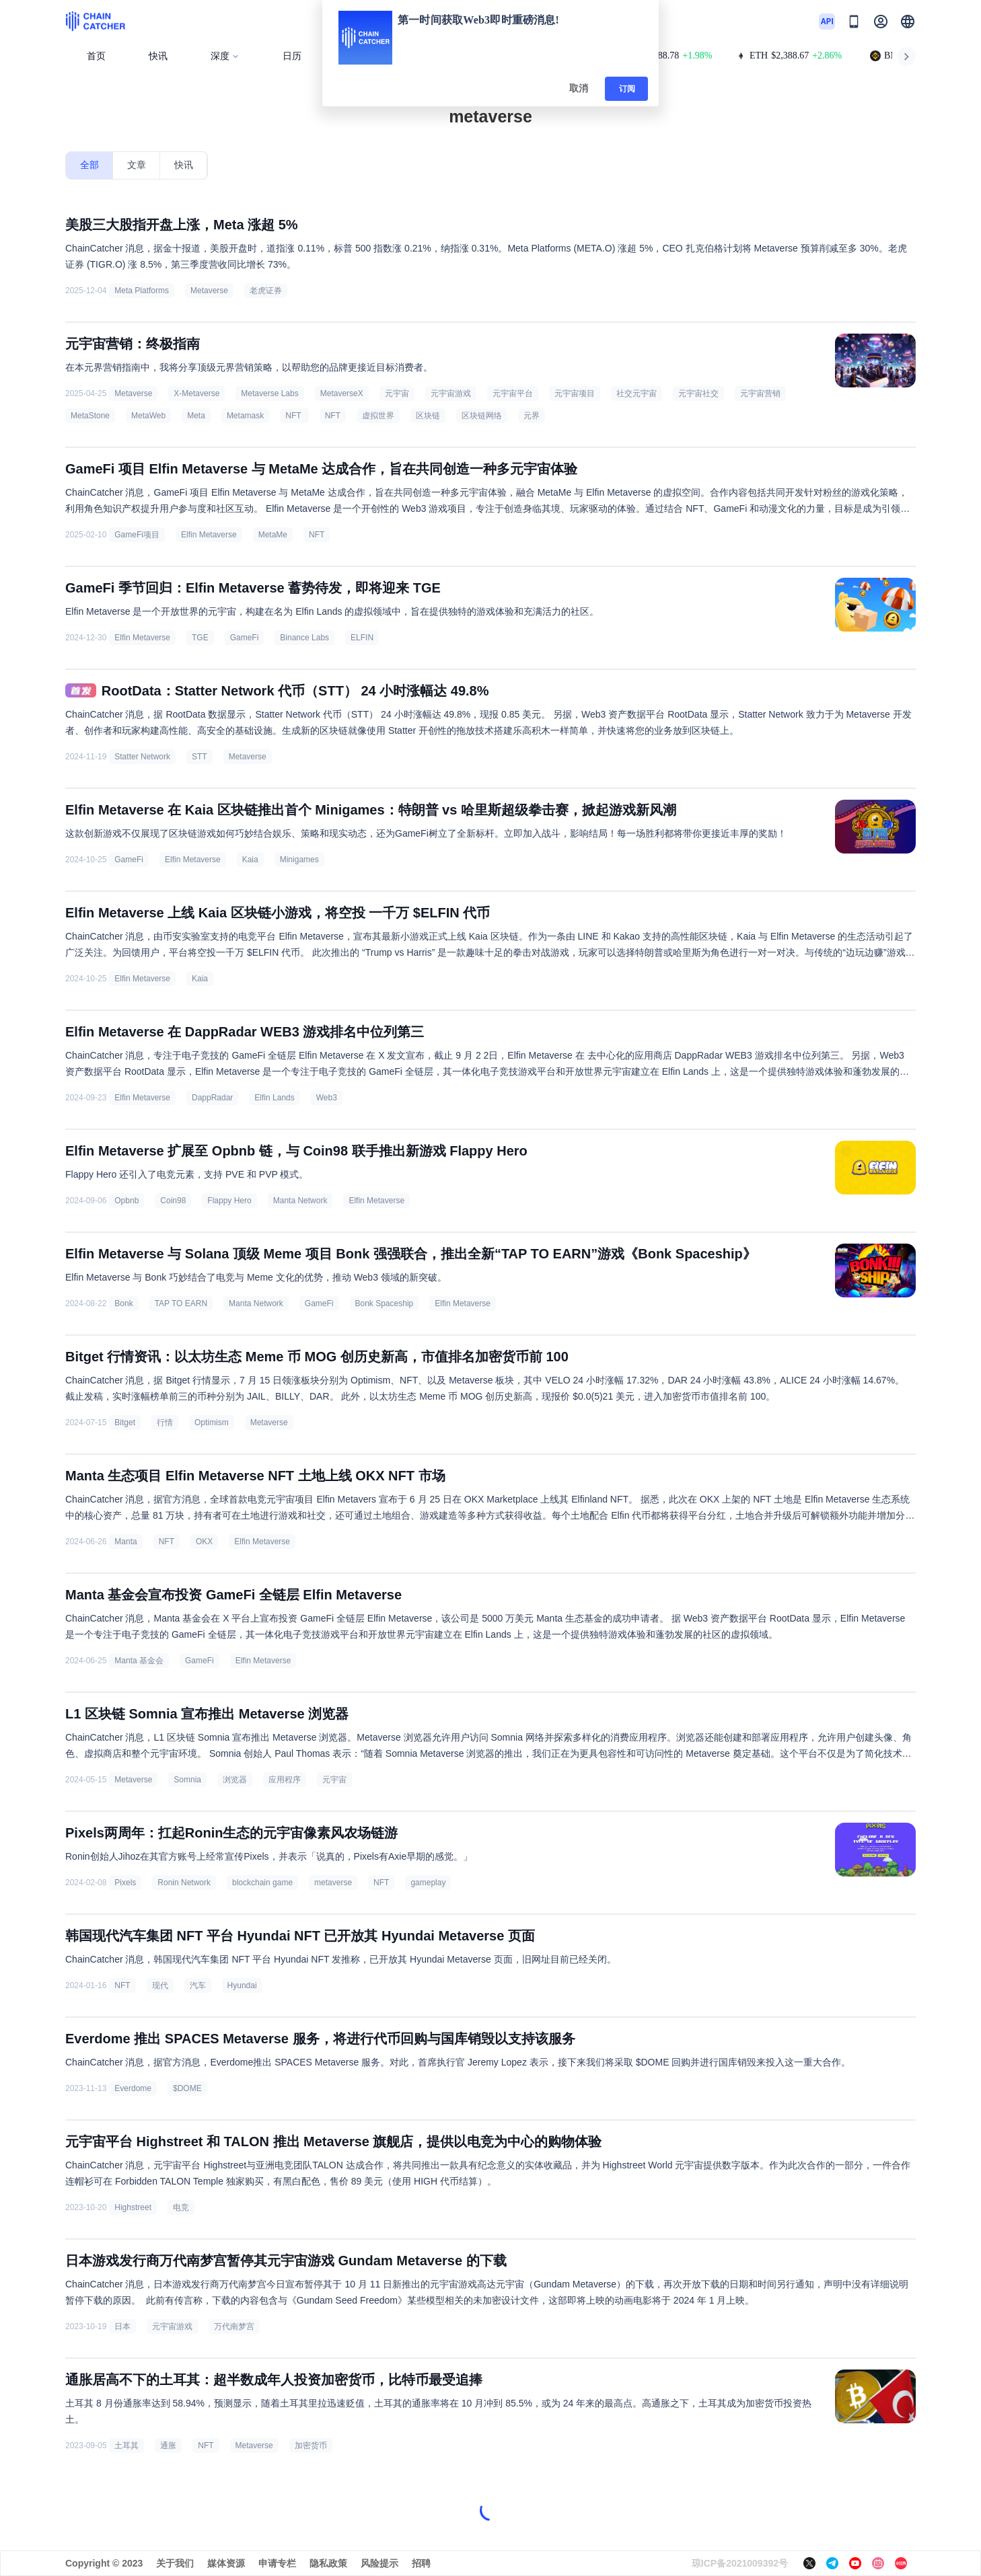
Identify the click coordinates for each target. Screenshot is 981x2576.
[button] (908, 21)
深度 (225, 56)
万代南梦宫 (234, 2326)
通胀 (168, 2445)
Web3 (326, 1097)
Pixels (125, 1882)
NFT (294, 415)
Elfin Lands (274, 1097)
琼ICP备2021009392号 (740, 2563)
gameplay (427, 1882)
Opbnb (126, 1200)
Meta (196, 415)
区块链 (428, 415)
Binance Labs (304, 637)
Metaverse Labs (269, 393)
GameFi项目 (136, 534)
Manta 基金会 (139, 1660)
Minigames (299, 859)
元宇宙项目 (574, 393)
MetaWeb (148, 415)
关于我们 (175, 2563)
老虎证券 (266, 290)
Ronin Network (184, 1882)
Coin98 (173, 1200)
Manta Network (300, 1200)
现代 (160, 1985)
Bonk (123, 1303)
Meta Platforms (141, 290)
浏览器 (235, 1779)
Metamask (245, 415)
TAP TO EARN (181, 1303)
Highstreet (132, 2207)
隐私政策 (328, 2563)
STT (199, 756)
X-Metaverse (196, 393)
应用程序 (284, 1779)
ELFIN (362, 637)
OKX (204, 1541)
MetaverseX (341, 393)
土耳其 (126, 2445)
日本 (122, 2326)
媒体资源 (226, 2563)
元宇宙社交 (698, 393)
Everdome (132, 2088)
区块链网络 (482, 415)
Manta (125, 1541)
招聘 (421, 2563)
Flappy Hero (229, 1200)
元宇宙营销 (760, 393)
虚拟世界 (378, 415)
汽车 (198, 1985)
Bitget (124, 1422)
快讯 (158, 56)
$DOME (187, 2088)
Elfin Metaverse (209, 534)
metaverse (333, 1882)
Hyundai (242, 1985)
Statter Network (142, 756)
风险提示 (379, 2563)
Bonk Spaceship (384, 1303)
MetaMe (272, 534)
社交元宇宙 (636, 393)
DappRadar (212, 1097)
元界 (531, 415)
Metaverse (209, 290)
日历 (292, 56)
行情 (165, 1422)
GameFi (244, 637)
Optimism (211, 1422)
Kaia (250, 859)
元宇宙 (397, 393)
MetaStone (90, 415)
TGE (200, 637)
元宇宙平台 (513, 393)
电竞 (181, 2207)
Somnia (187, 1779)
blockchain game (262, 1882)
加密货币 (311, 2445)
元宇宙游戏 (451, 393)
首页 (96, 56)
